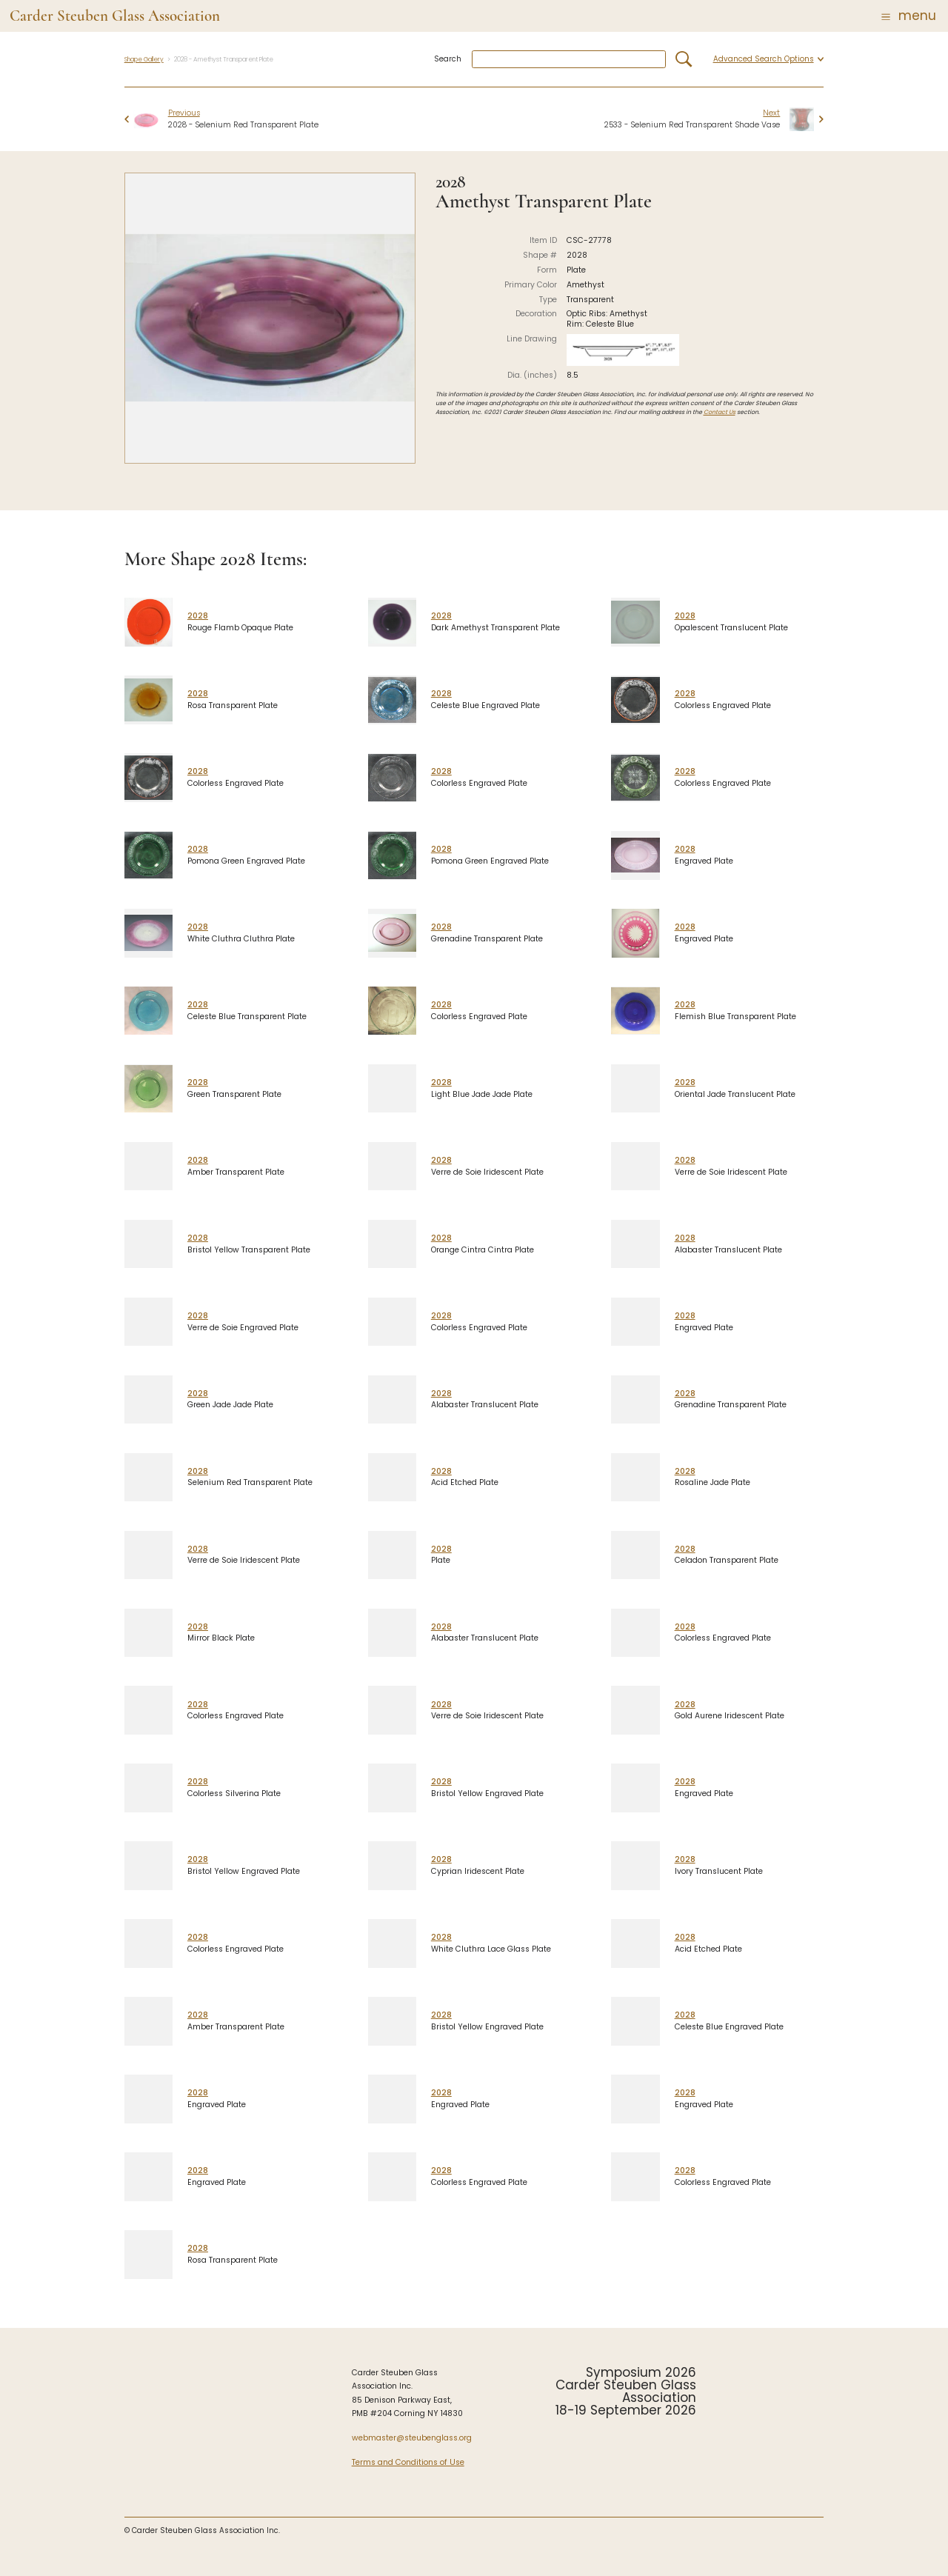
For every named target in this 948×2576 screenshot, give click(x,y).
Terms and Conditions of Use (408, 2462)
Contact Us (719, 412)
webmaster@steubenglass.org (412, 2437)
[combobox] (569, 59)
